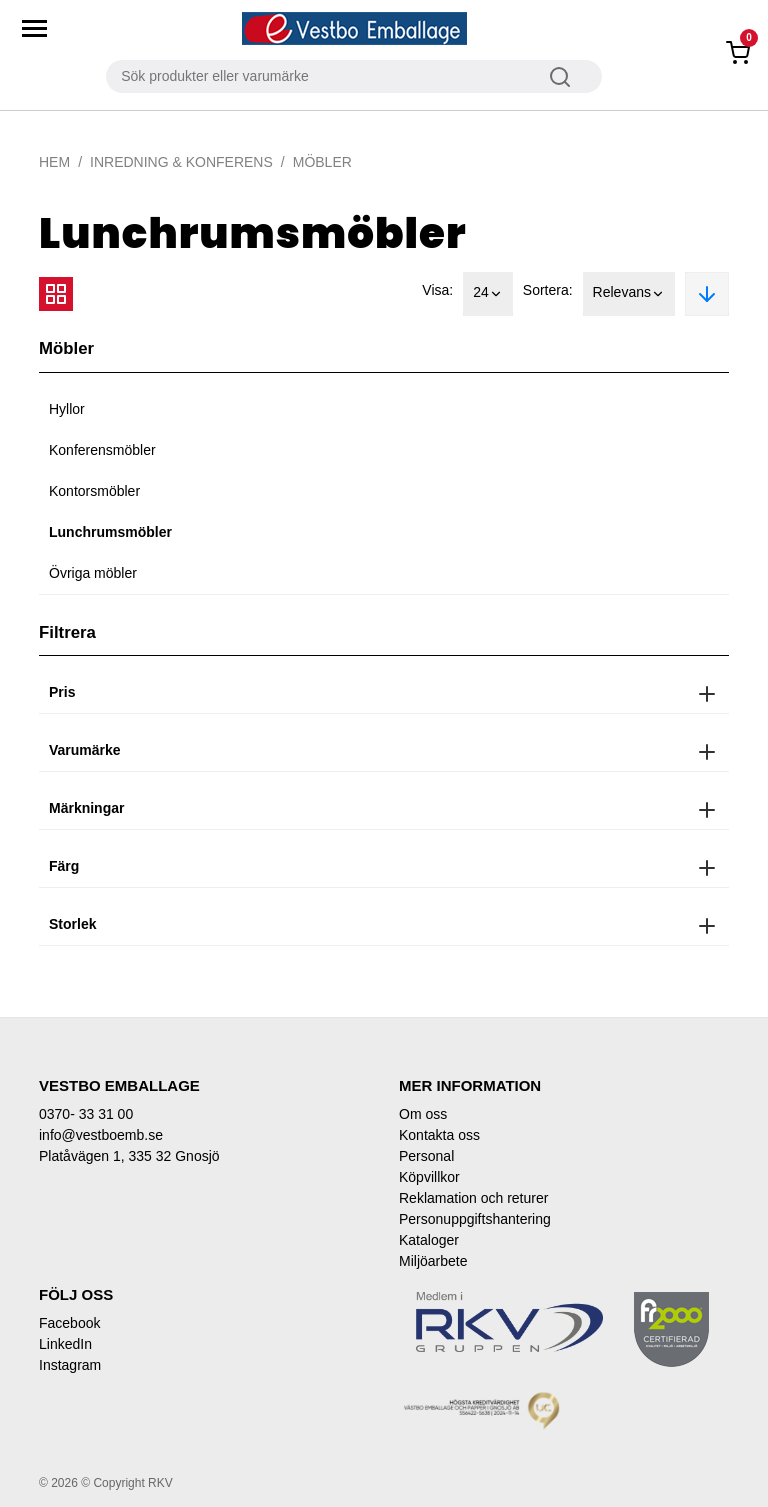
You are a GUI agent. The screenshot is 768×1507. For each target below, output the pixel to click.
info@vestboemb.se (101, 1135)
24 (488, 294)
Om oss (423, 1114)
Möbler (322, 162)
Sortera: (548, 290)
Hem (54, 162)
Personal (426, 1156)
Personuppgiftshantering (475, 1219)
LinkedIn (65, 1344)
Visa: (437, 290)
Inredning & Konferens (181, 162)
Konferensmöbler (102, 450)
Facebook (69, 1323)
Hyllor (67, 409)
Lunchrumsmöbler (110, 532)
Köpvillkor (429, 1177)
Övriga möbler (93, 573)
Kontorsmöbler (94, 491)
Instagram (70, 1365)
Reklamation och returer (473, 1198)
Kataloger (429, 1240)
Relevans (629, 294)
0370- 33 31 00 (86, 1114)
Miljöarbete (433, 1261)
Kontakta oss (439, 1135)
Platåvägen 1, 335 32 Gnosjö (129, 1156)
